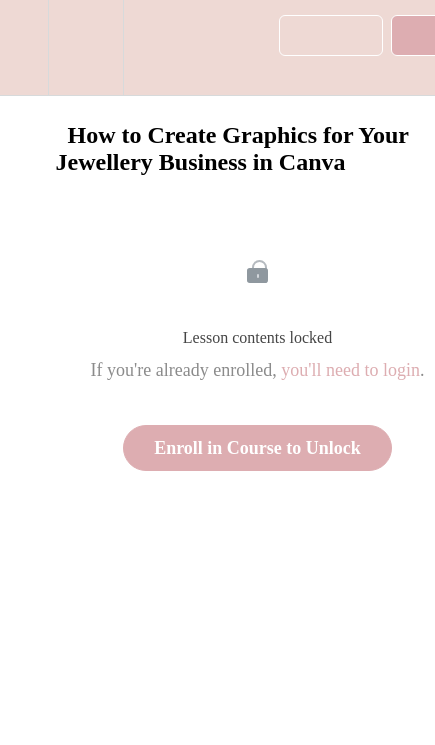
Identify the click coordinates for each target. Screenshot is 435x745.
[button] (24, 47)
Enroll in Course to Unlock (257, 448)
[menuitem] (85, 47)
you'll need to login (350, 370)
